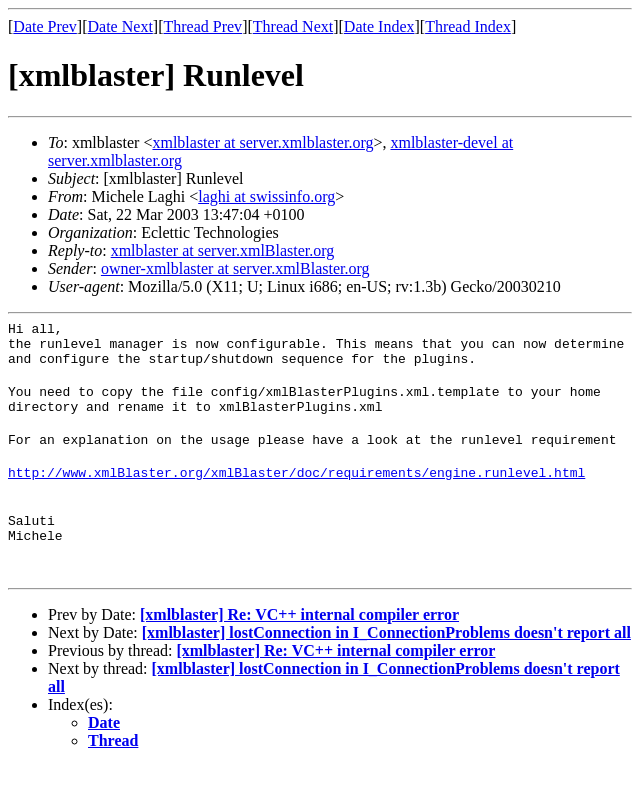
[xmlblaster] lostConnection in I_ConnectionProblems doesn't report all (386, 662)
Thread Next (293, 26)
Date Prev (45, 26)
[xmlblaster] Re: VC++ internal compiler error (299, 644)
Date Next (120, 26)
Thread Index (468, 26)
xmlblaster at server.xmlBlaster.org (223, 250)
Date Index (379, 26)
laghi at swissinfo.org (266, 196)
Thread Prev (202, 26)
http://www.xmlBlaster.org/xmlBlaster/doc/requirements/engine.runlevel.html (296, 493)
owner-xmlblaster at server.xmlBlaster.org (235, 268)
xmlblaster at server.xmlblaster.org (262, 142)
